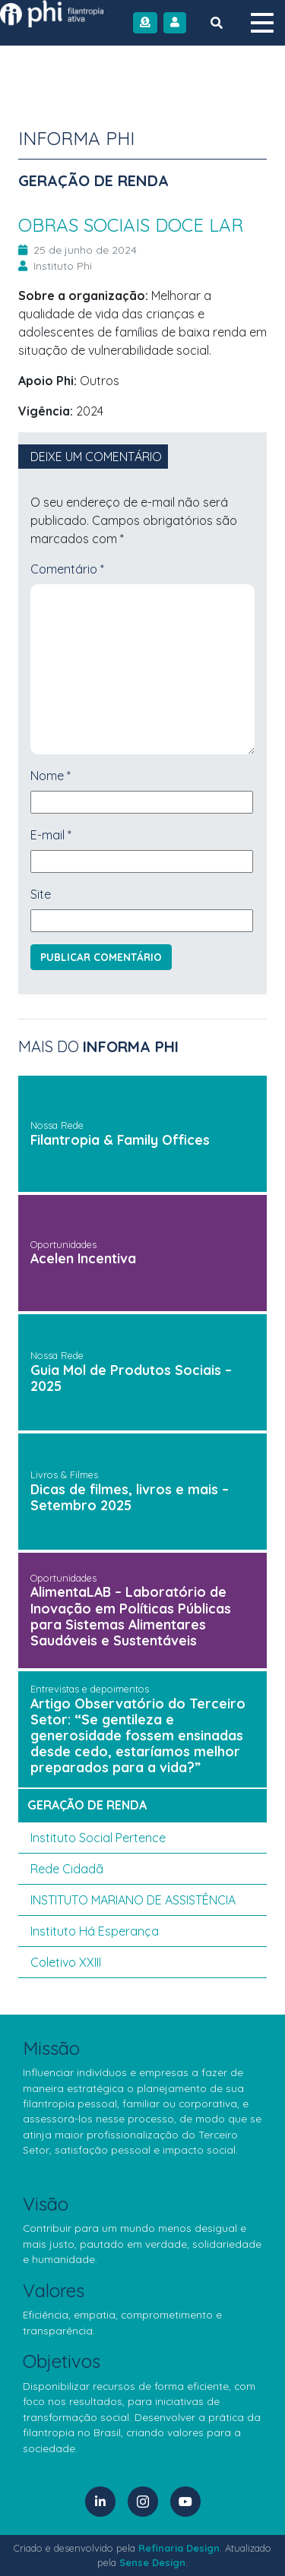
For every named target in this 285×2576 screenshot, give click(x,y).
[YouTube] (185, 2501)
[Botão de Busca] (216, 23)
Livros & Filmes (64, 1474)
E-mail (50, 834)
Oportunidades (63, 1244)
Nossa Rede (57, 1125)
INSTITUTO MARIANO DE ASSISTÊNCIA (133, 1900)
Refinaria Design (179, 2548)
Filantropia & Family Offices (120, 1139)
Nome (50, 775)
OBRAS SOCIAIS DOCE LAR (130, 224)
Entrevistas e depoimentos (89, 1689)
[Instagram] (143, 2501)
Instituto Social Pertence (98, 1837)
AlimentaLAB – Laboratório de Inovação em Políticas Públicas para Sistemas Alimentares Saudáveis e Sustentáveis (130, 1615)
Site (40, 894)
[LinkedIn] (100, 2501)
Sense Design (152, 2562)
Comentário (67, 569)
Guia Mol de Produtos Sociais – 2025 (131, 1377)
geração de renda (87, 1805)
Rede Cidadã (66, 1868)
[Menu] (262, 23)
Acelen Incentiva (83, 1258)
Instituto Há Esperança (94, 1931)
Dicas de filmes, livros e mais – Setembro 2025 (129, 1497)
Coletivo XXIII (65, 1962)
